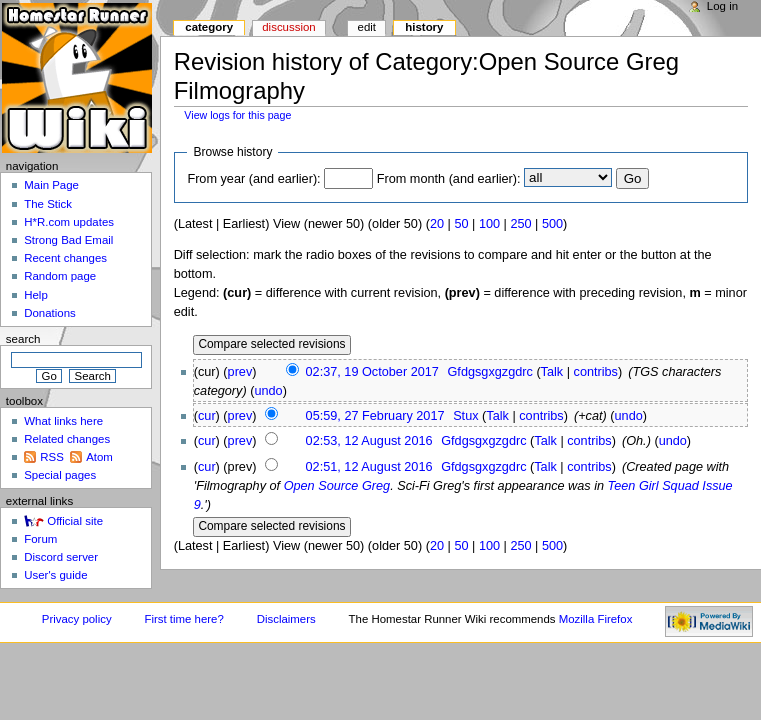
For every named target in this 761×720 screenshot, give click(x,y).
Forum (40, 539)
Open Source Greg (337, 486)
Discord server (61, 557)
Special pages (60, 475)
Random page (60, 276)
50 (461, 224)
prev (240, 372)
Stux (465, 416)
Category (209, 27)
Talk (552, 372)
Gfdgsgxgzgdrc (490, 372)
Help (36, 295)
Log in (722, 6)
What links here (63, 421)
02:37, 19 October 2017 (372, 372)
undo (268, 391)
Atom (99, 457)
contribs (596, 372)
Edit (367, 27)
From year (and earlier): (253, 179)
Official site (75, 521)
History (424, 27)
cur (207, 416)
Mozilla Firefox (596, 619)
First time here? (183, 619)
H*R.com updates (69, 222)
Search (23, 339)
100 (489, 224)
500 (552, 224)
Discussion (288, 27)
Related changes (67, 439)
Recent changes (65, 258)
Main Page (51, 185)
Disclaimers (286, 619)
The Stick (48, 204)
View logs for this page (237, 115)
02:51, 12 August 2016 (369, 467)
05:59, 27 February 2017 (375, 416)
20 (437, 224)
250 (520, 224)
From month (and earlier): (449, 179)
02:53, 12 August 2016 (369, 441)
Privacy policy (77, 619)
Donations (50, 313)
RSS (52, 457)
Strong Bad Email (68, 240)
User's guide (55, 575)
